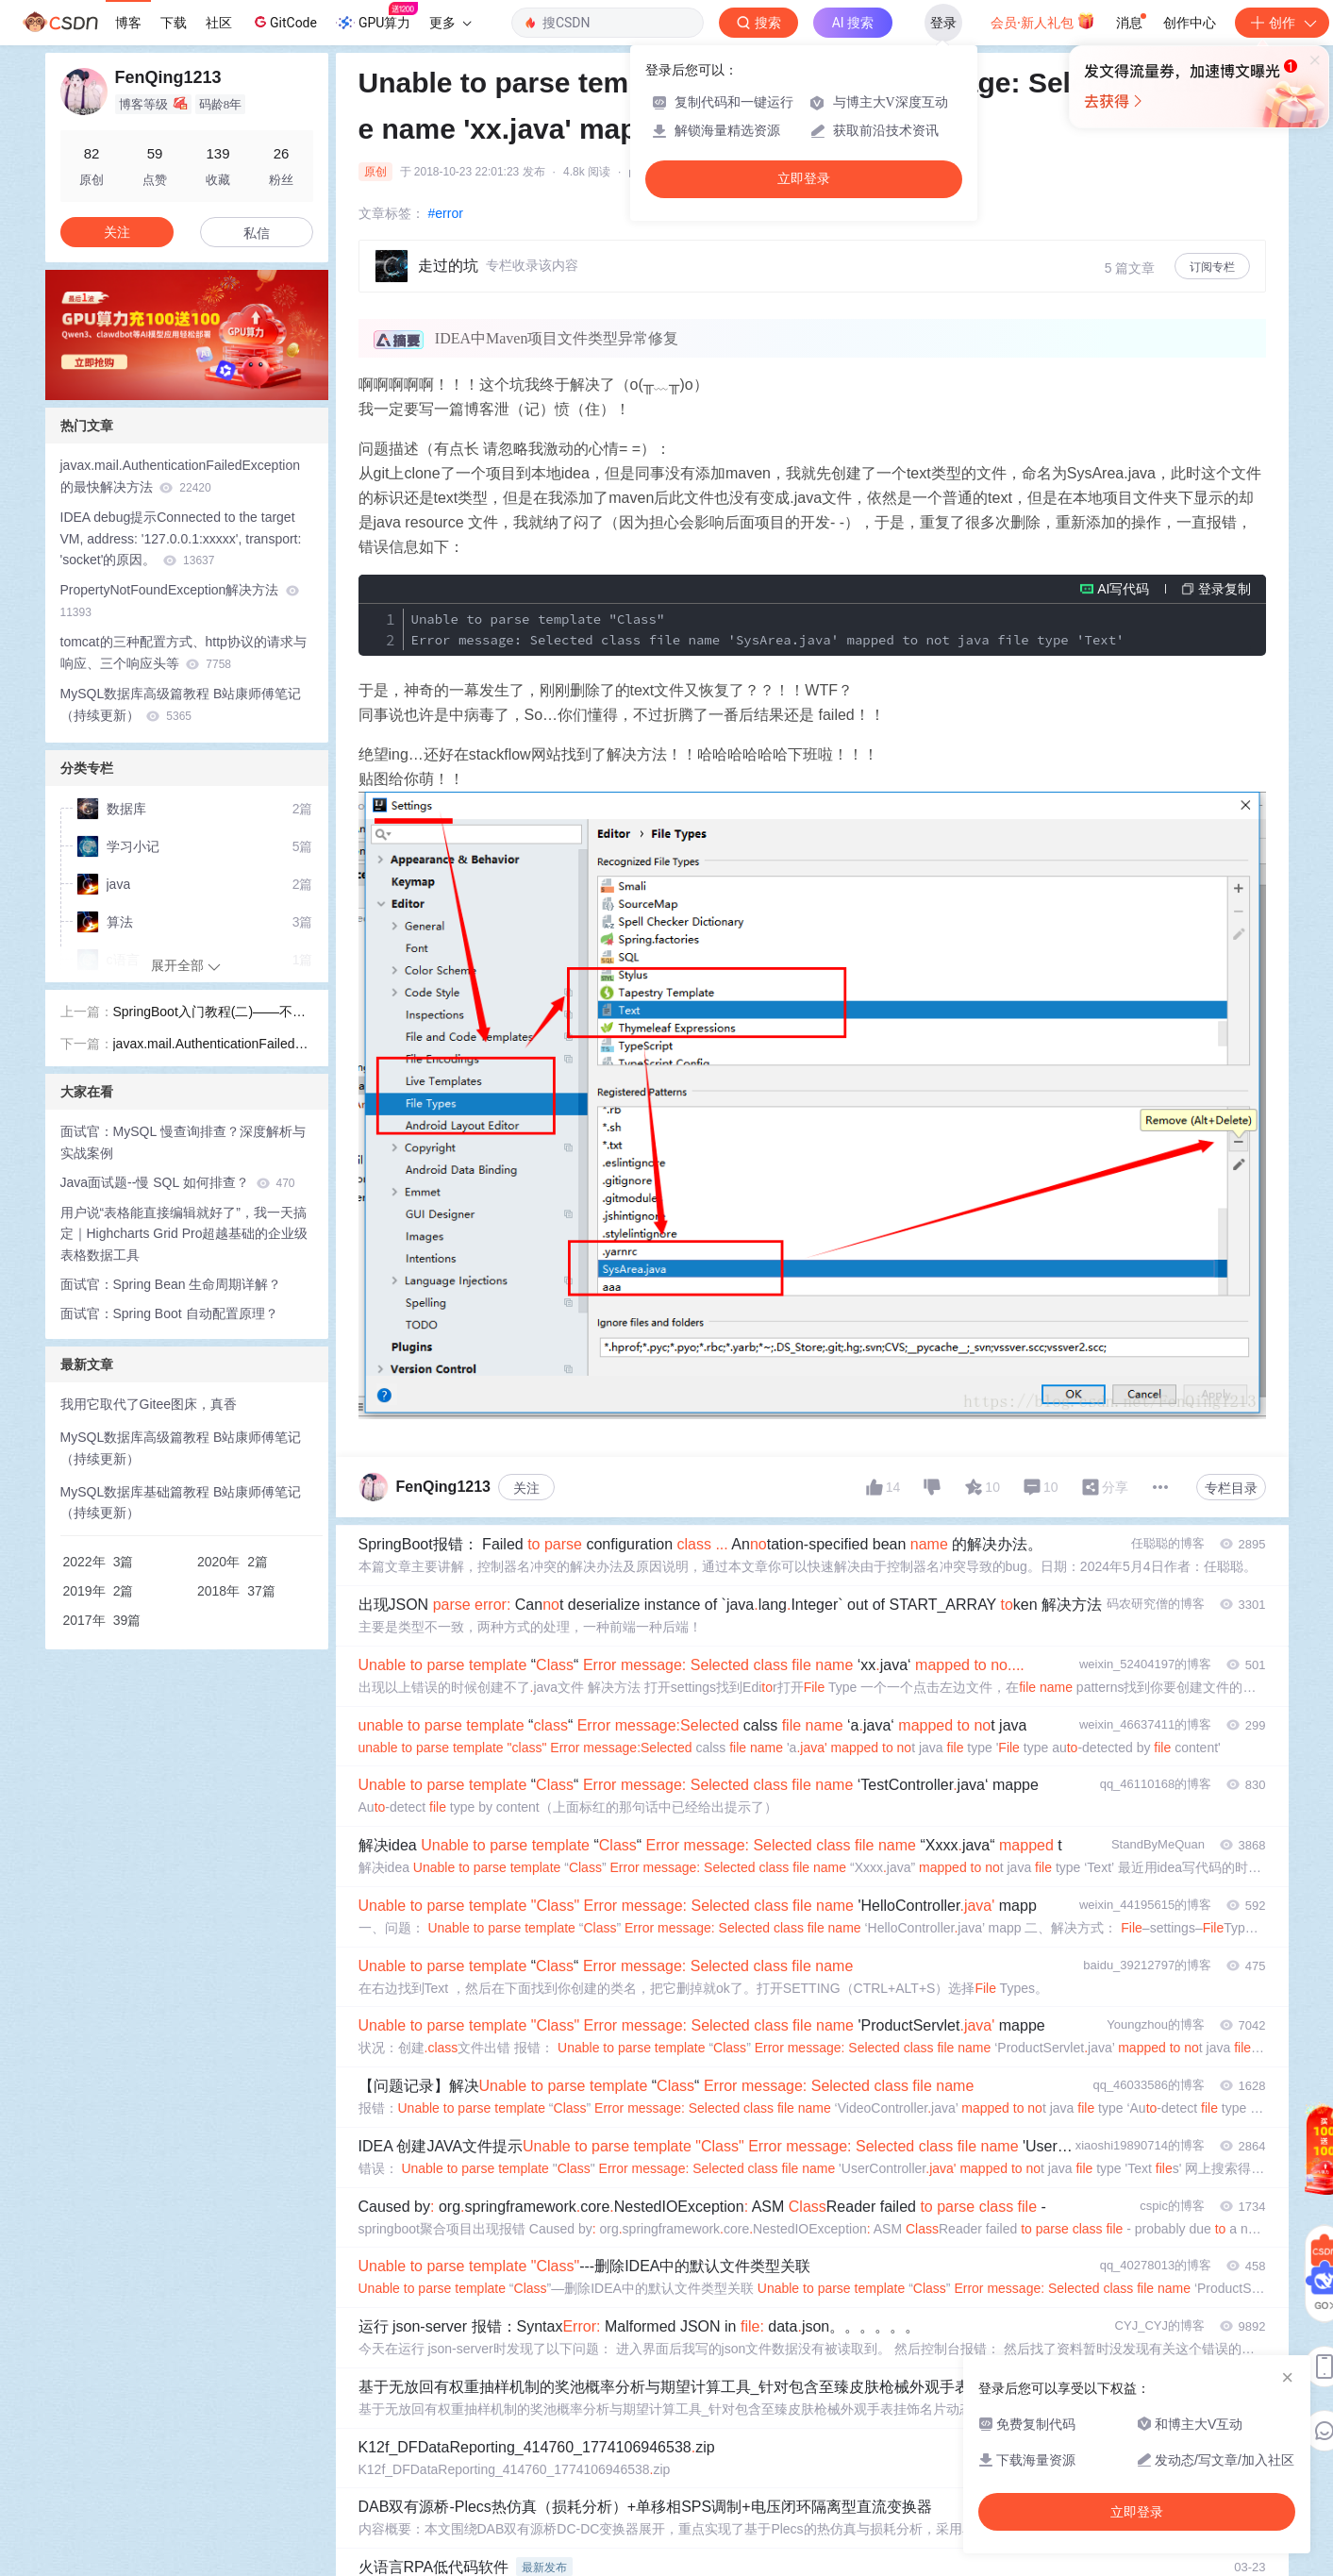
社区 (219, 22)
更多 (450, 22)
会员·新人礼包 (1043, 20)
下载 (173, 22)
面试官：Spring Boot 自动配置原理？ (169, 1313)
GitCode (284, 22)
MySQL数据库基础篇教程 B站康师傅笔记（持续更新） (181, 1502)
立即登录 (803, 179)
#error (445, 213)
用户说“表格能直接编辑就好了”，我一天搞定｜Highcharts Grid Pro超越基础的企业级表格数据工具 (184, 1234)
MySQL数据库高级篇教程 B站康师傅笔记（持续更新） (181, 704)
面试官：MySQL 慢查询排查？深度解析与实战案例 (183, 1142)
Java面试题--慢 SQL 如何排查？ (177, 1182)
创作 (1282, 22)
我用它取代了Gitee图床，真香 (148, 1404)
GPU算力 (377, 17)
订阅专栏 (1212, 267)
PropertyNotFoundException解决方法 (180, 600)
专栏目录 (1231, 1488)
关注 (526, 1488)
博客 (128, 22)
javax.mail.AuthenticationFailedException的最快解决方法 (180, 476)
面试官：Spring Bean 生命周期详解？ (171, 1284)
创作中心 (1189, 22)
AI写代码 (1123, 588)
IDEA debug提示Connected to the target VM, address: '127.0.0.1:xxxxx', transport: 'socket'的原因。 (181, 539)
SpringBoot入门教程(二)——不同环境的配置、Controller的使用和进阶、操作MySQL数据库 (210, 1013)
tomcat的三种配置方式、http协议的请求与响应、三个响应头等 (183, 652)
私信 (256, 233)
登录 (943, 22)
